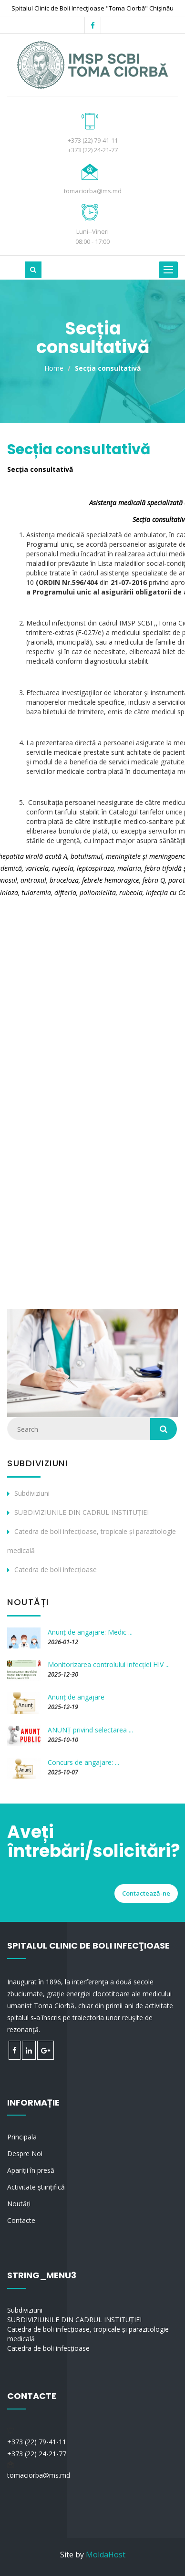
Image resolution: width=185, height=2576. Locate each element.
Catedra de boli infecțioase (55, 1569)
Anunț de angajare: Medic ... (90, 1632)
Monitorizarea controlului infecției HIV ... (109, 1664)
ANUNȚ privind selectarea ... (90, 1729)
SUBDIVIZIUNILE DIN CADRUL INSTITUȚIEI (81, 1512)
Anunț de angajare (76, 1696)
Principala (22, 2136)
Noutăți (19, 2203)
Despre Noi (24, 2153)
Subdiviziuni (32, 1493)
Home (53, 368)
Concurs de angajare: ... (83, 1762)
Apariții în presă (30, 2170)
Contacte (21, 2220)
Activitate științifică (36, 2186)
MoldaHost (105, 2554)
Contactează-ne (146, 1893)
